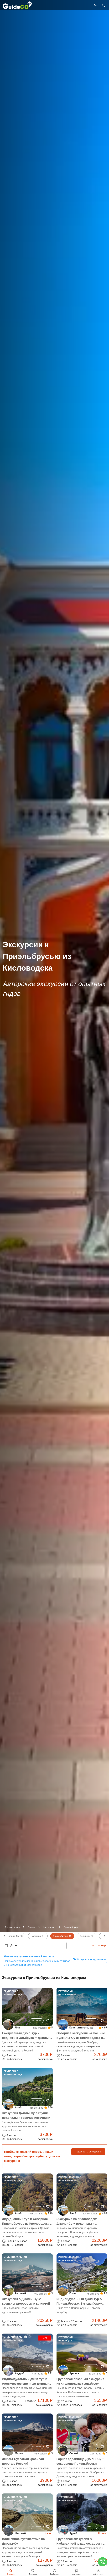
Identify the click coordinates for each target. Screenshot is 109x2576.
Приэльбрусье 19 (62, 1936)
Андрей (20, 2373)
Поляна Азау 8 (15, 1936)
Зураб (73, 2533)
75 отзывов (93, 2293)
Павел (73, 2293)
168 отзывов (40, 2453)
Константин (76, 2027)
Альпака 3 (37, 1936)
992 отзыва (40, 2293)
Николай (20, 2533)
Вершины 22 (86, 1936)
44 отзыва (37, 2373)
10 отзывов (95, 2373)
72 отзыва (95, 2453)
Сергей (73, 2453)
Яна (17, 2027)
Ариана (74, 2373)
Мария (19, 2453)
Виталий (20, 2293)
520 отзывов (40, 2028)
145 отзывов (88, 2026)
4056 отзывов (35, 2107)
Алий (18, 2107)
